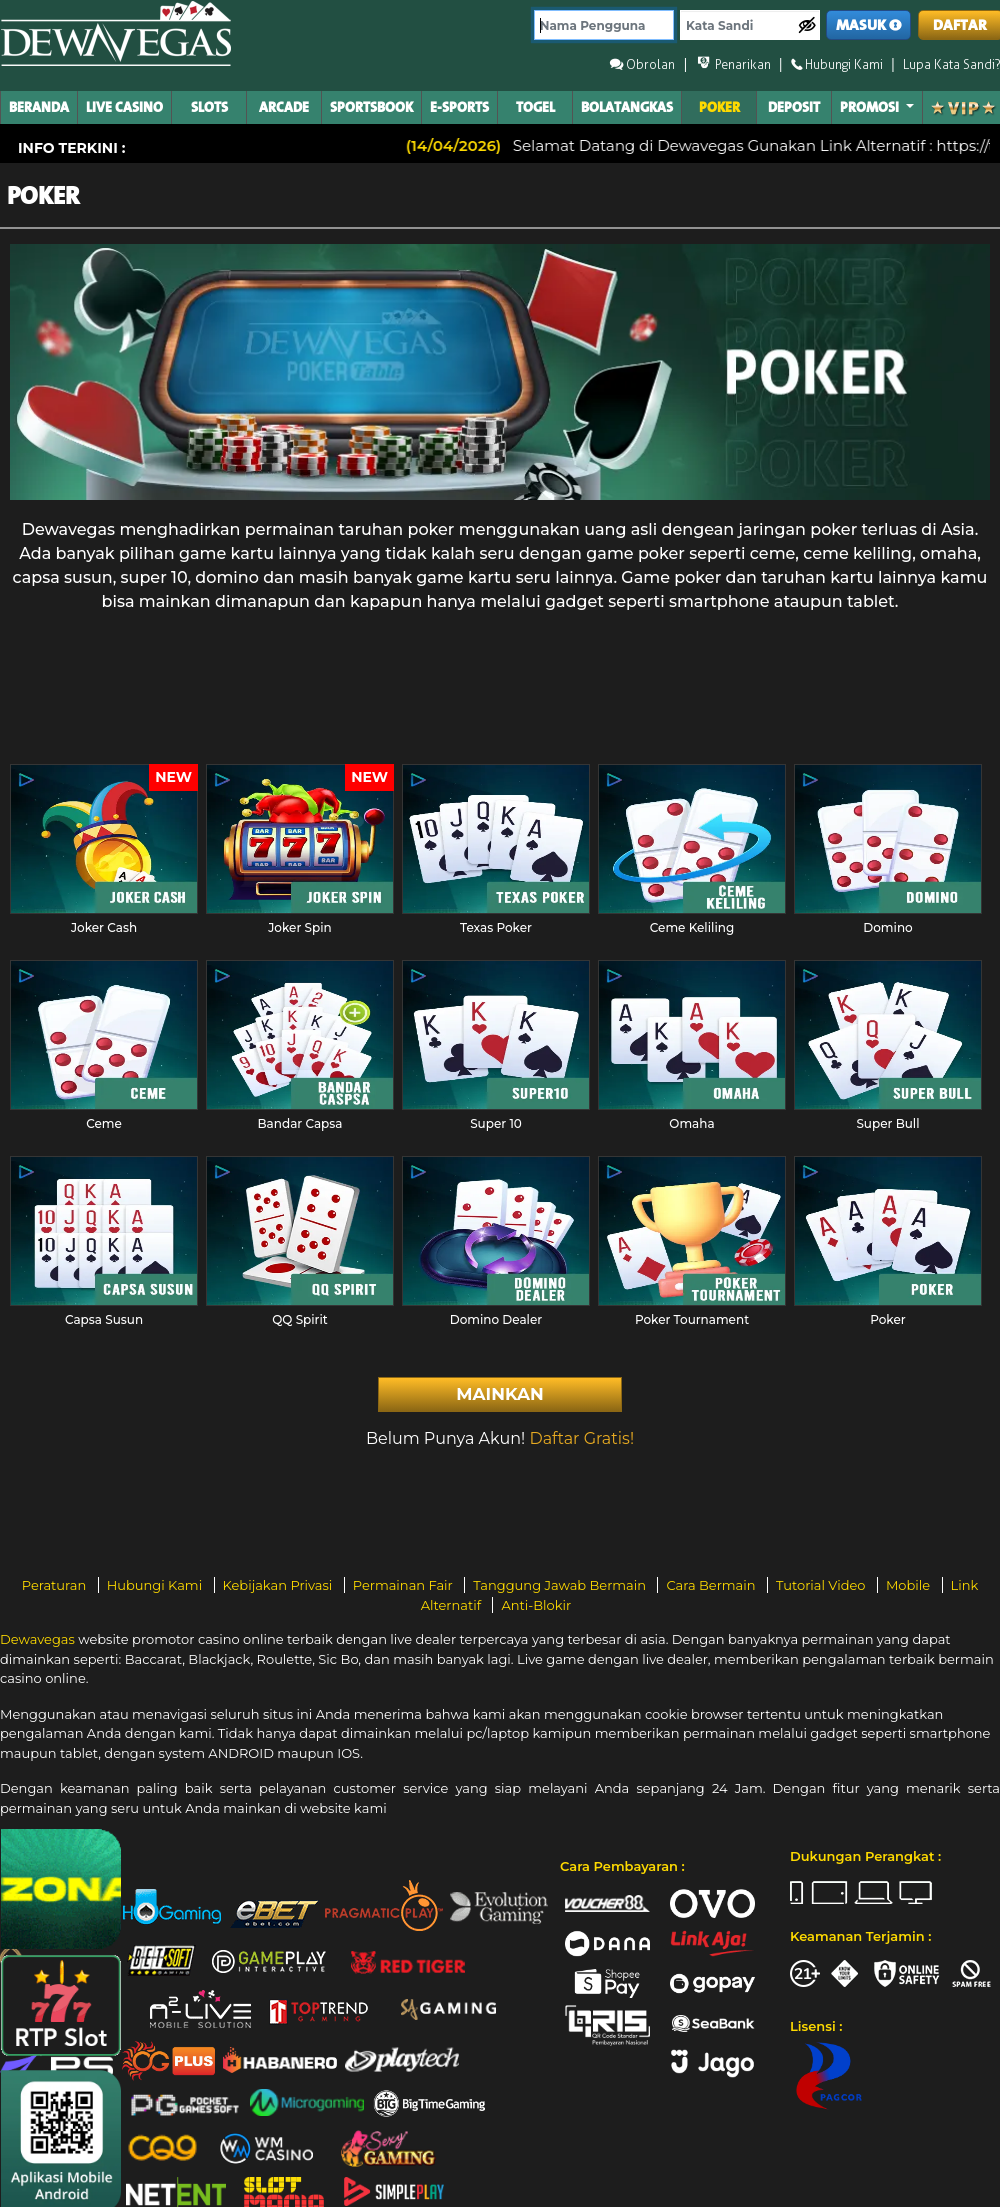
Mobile (910, 1585)
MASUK (869, 25)
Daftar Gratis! (581, 1438)
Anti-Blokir (536, 1605)
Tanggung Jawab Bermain (561, 1585)
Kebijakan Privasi (279, 1585)
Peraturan (56, 1585)
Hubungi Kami (156, 1585)
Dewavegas (37, 1639)
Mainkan (499, 1394)
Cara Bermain (712, 1585)
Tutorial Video (822, 1585)
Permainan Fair (405, 1585)
